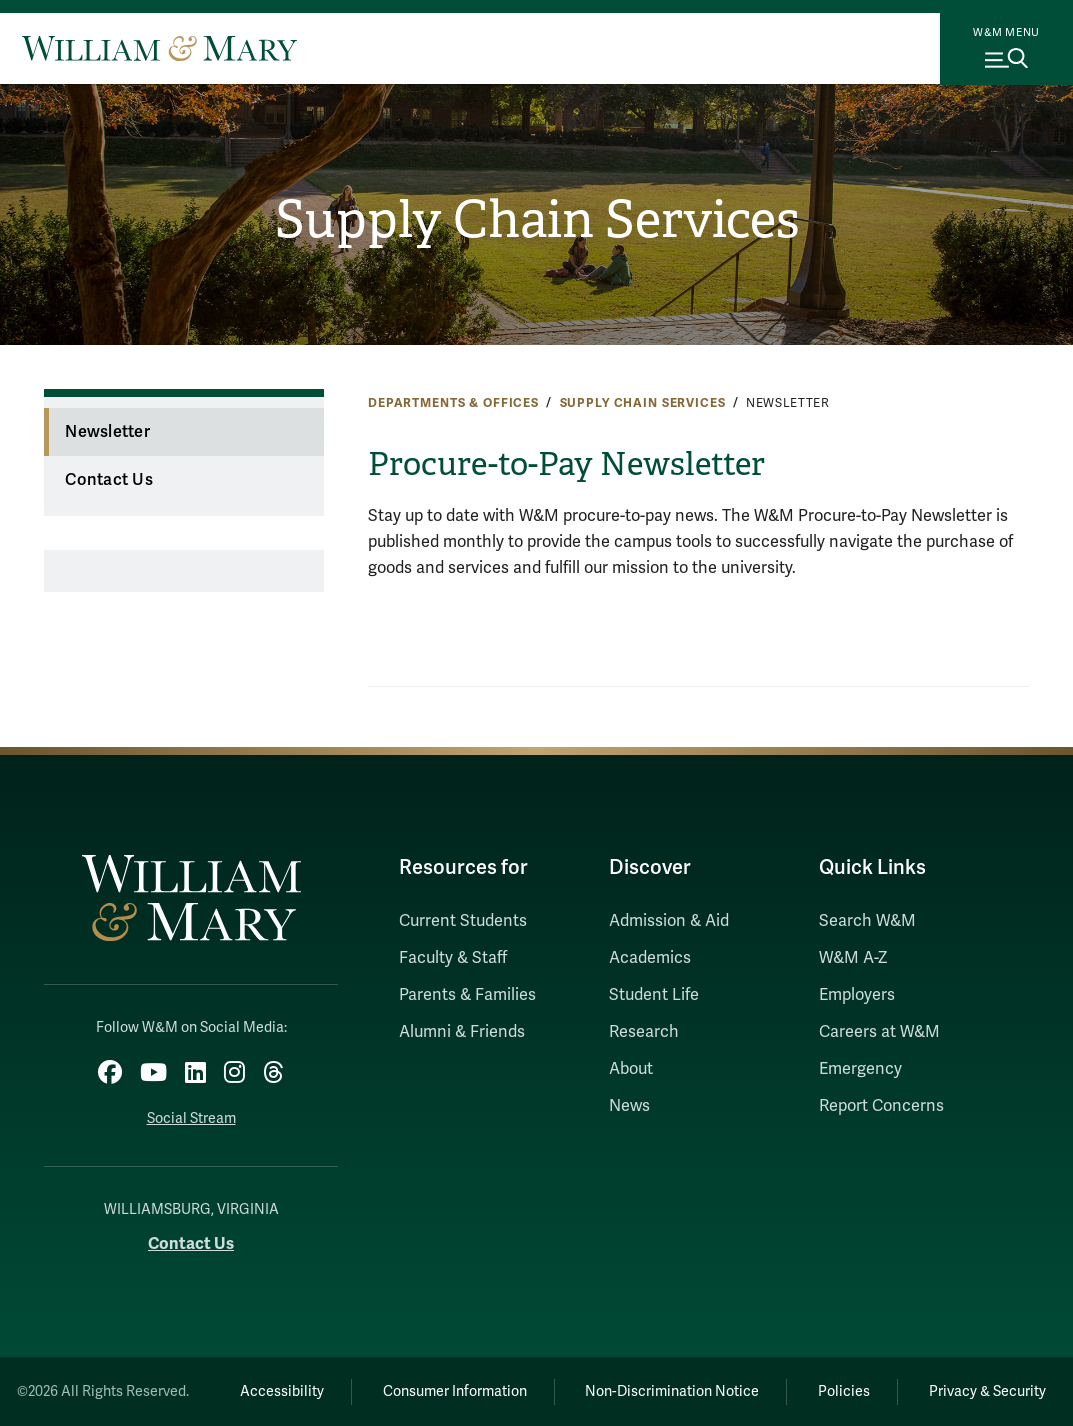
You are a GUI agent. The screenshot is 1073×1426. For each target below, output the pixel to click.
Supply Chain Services (537, 220)
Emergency (860, 1069)
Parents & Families (467, 995)
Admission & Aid (669, 921)
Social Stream (191, 1118)
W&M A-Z (853, 958)
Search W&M (867, 921)
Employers (857, 995)
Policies (844, 1391)
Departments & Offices (453, 403)
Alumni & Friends (462, 1032)
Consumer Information (455, 1391)
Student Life (654, 995)
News (629, 1106)
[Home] (159, 48)
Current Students (463, 921)
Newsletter (107, 432)
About (631, 1069)
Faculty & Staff (453, 958)
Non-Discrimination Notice (672, 1391)
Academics (650, 958)
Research (644, 1032)
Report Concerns (881, 1106)
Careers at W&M (879, 1032)
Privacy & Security (987, 1391)
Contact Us (109, 480)
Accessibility (282, 1391)
